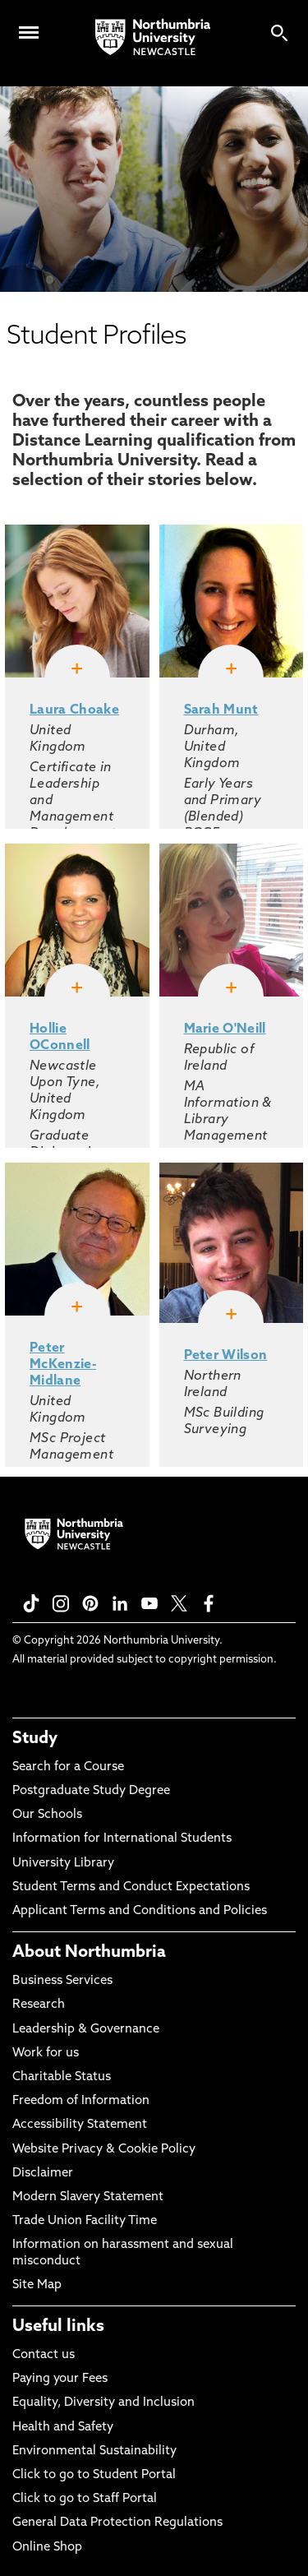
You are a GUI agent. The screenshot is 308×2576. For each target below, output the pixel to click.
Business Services (62, 1981)
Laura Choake (74, 710)
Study (34, 1739)
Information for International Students (122, 1839)
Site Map (37, 2285)
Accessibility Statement (79, 2125)
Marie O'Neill (225, 1029)
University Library (63, 1863)
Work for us (45, 2053)
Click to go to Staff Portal (84, 2499)
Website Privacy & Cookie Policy (103, 2150)
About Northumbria (89, 1953)
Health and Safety (62, 2427)
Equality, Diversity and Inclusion (103, 2403)
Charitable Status (61, 2077)
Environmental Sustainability (94, 2451)
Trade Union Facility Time (84, 2221)
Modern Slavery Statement (87, 2197)
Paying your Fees (60, 2379)
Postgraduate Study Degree (91, 1791)
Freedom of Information (80, 2101)
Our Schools (47, 1815)
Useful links (58, 2327)
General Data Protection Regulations (117, 2523)
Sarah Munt (221, 710)
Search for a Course (68, 1767)
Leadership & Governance (85, 2029)
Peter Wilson (226, 1355)
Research (38, 2005)
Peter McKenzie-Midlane (63, 1365)
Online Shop (47, 2547)
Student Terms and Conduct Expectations (131, 1887)
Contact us (43, 2355)
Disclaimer (42, 2173)
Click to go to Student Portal (94, 2475)
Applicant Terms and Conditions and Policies (139, 1911)
